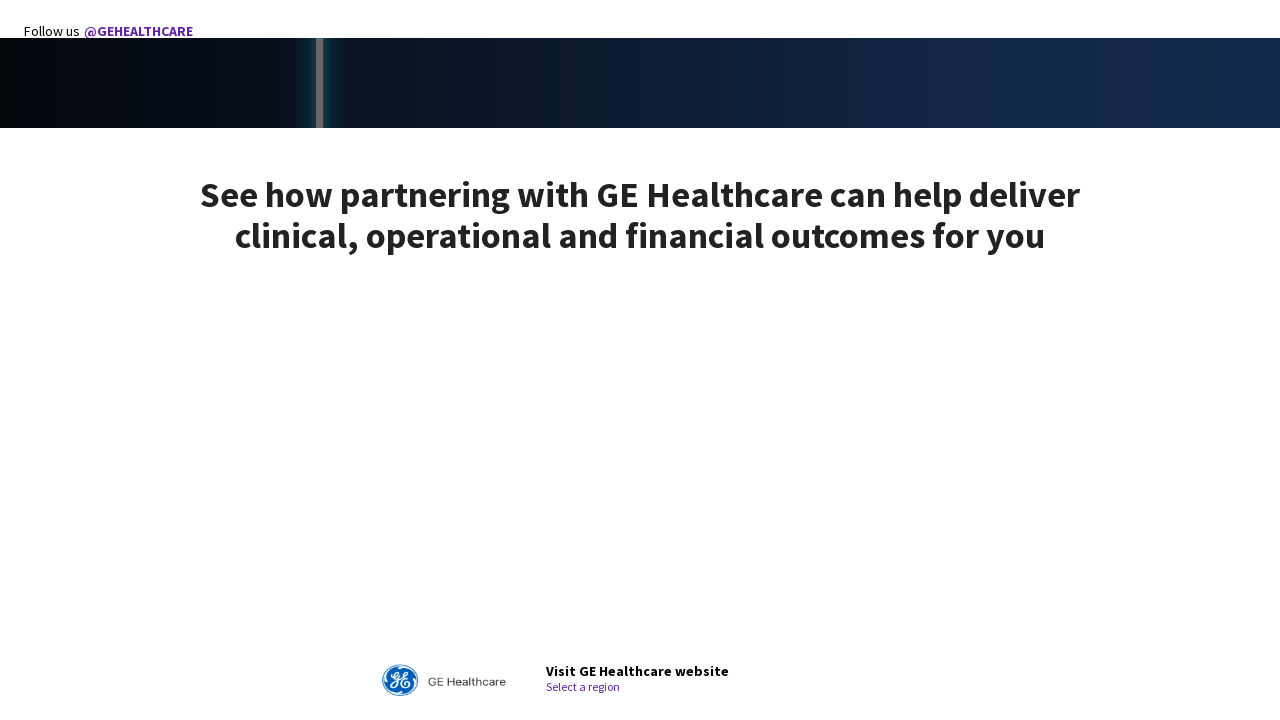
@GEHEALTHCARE (138, 31)
